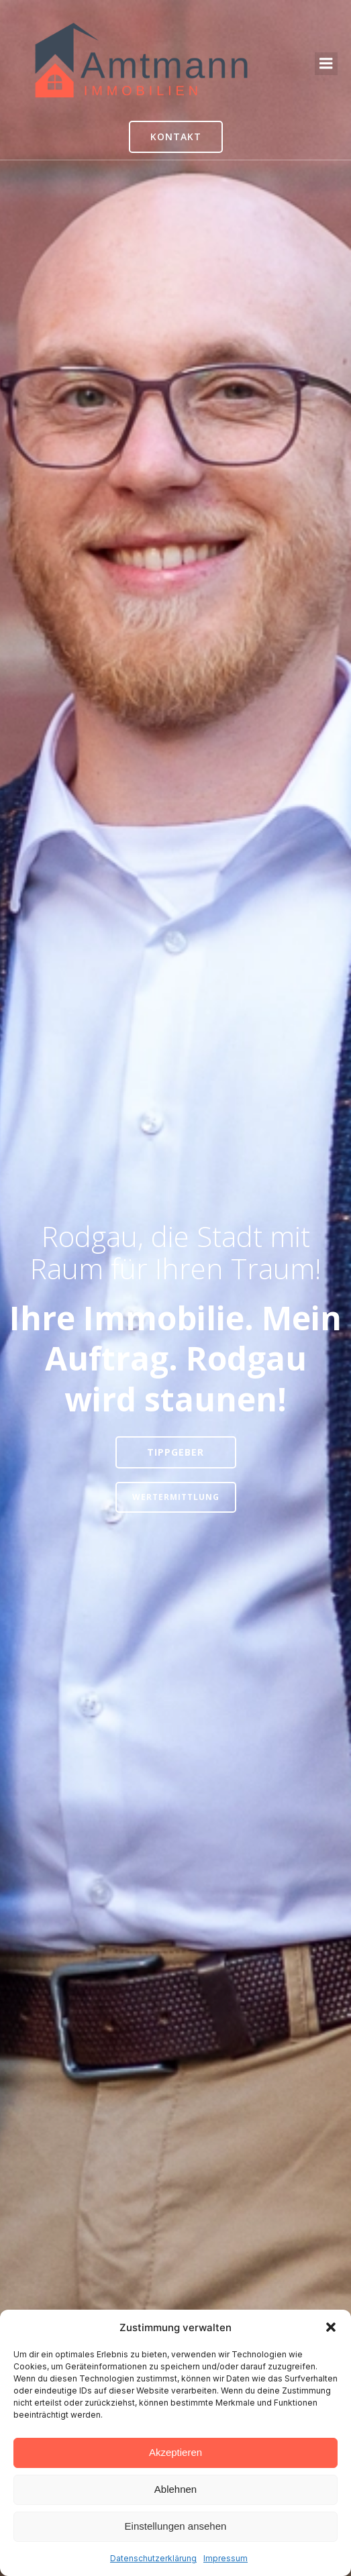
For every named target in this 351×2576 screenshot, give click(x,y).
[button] (331, 2327)
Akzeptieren (175, 2452)
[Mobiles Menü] (326, 63)
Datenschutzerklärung (153, 2558)
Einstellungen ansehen (176, 2526)
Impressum (225, 2558)
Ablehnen (175, 2489)
